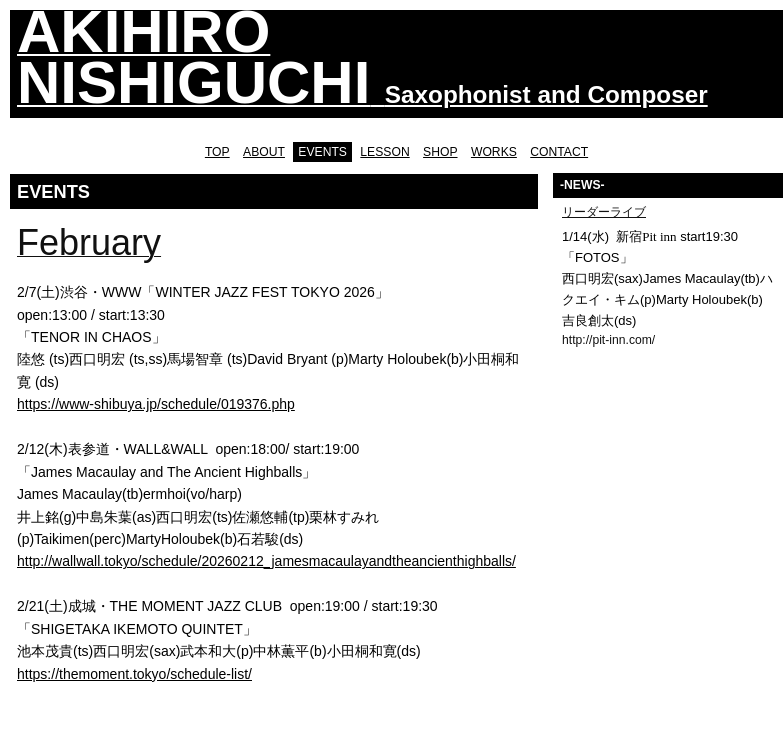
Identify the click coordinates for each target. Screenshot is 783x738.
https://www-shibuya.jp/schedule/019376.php (156, 404)
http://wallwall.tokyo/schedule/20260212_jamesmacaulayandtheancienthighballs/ (266, 561)
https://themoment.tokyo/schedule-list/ (134, 674)
